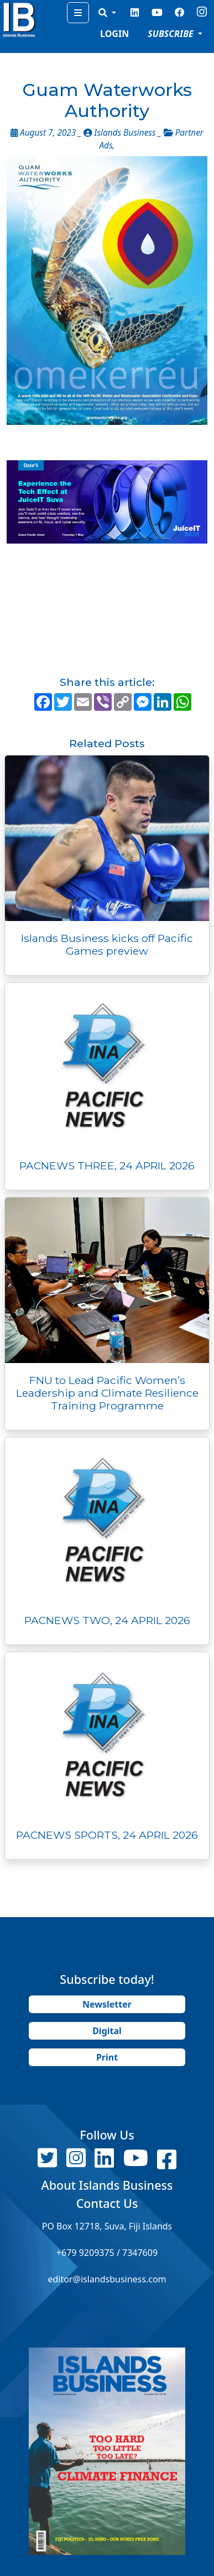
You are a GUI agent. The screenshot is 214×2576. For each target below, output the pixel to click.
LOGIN (114, 34)
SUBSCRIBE (172, 34)
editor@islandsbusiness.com (107, 2279)
